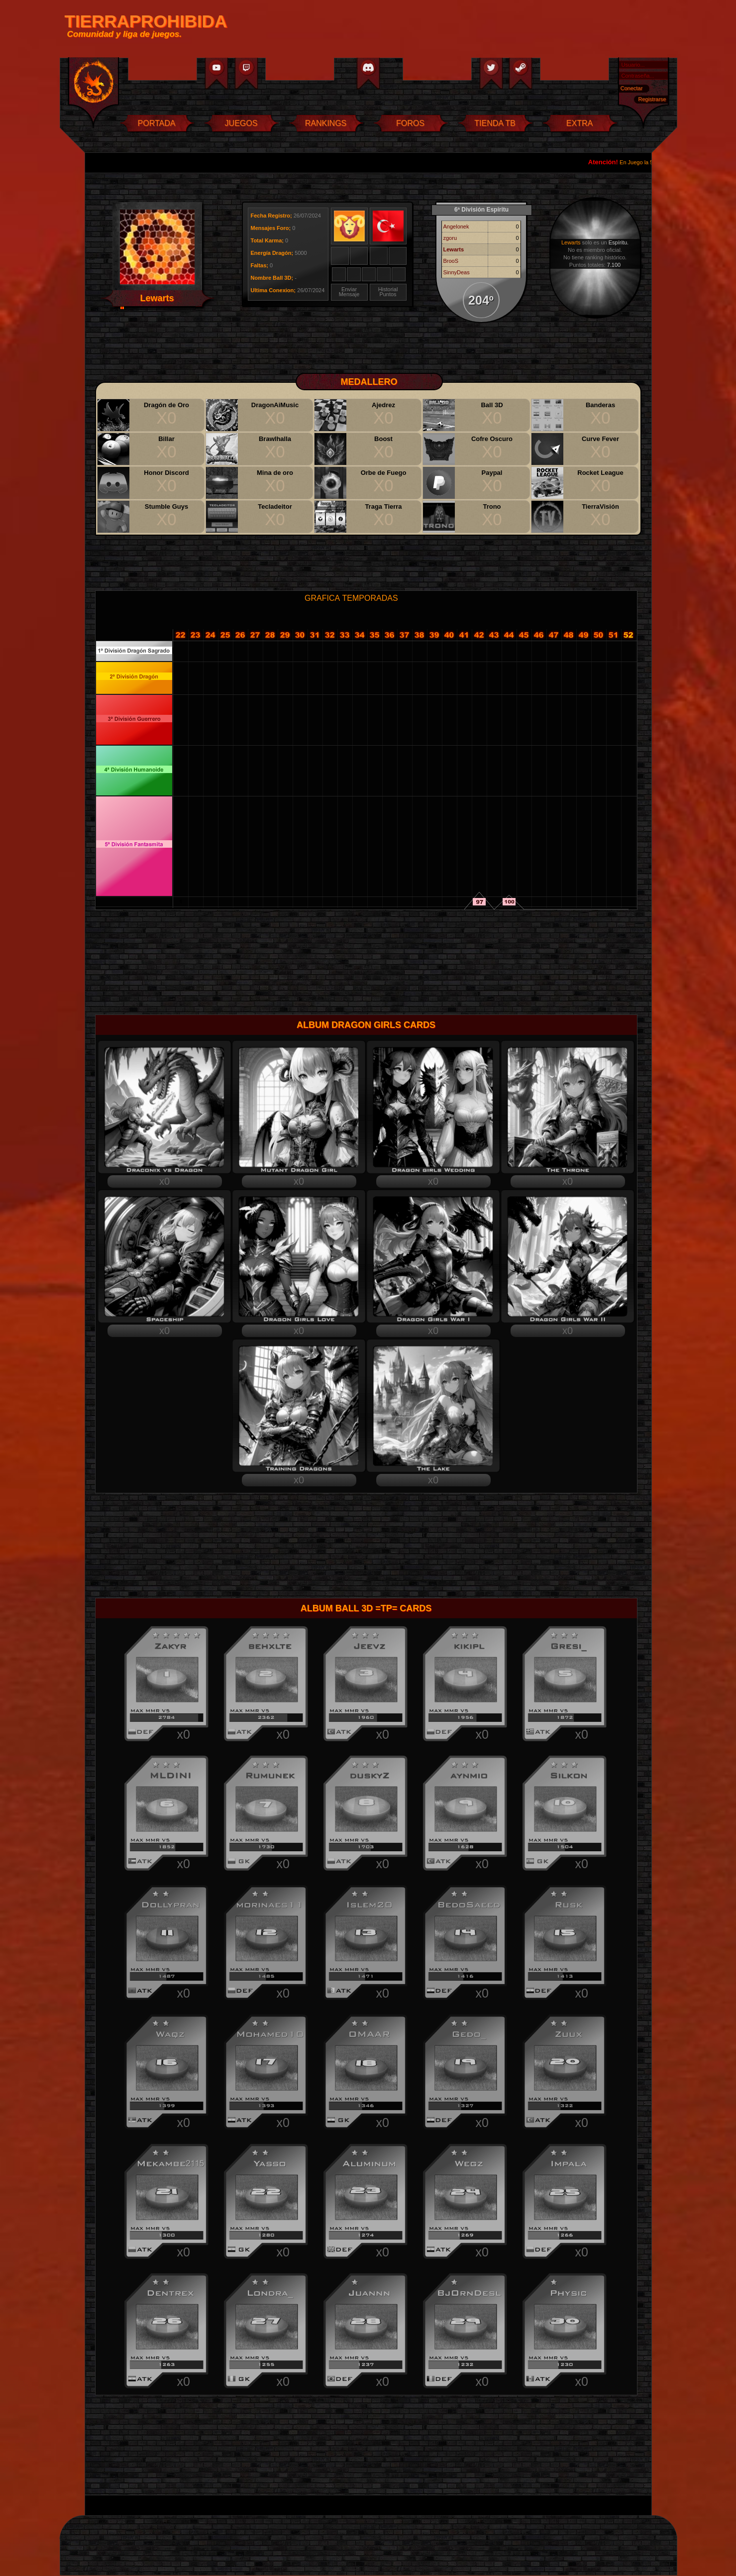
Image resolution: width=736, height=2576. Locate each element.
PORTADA (157, 123)
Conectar (632, 88)
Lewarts (453, 249)
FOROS (410, 123)
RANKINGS (326, 123)
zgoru (450, 238)
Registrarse (652, 99)
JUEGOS (241, 123)
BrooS (451, 261)
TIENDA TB (494, 123)
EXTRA (579, 123)
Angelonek (456, 226)
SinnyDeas (456, 272)
